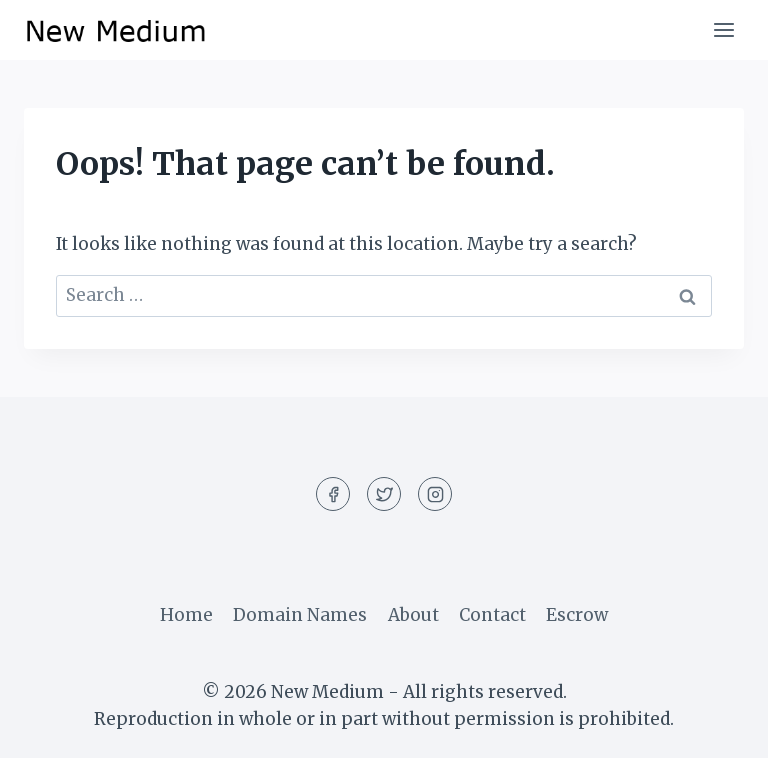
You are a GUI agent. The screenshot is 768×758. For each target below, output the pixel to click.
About (413, 615)
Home (186, 615)
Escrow (577, 615)
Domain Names (300, 615)
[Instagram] (435, 494)
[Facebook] (333, 494)
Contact (492, 615)
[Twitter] (384, 494)
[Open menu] (723, 29)
